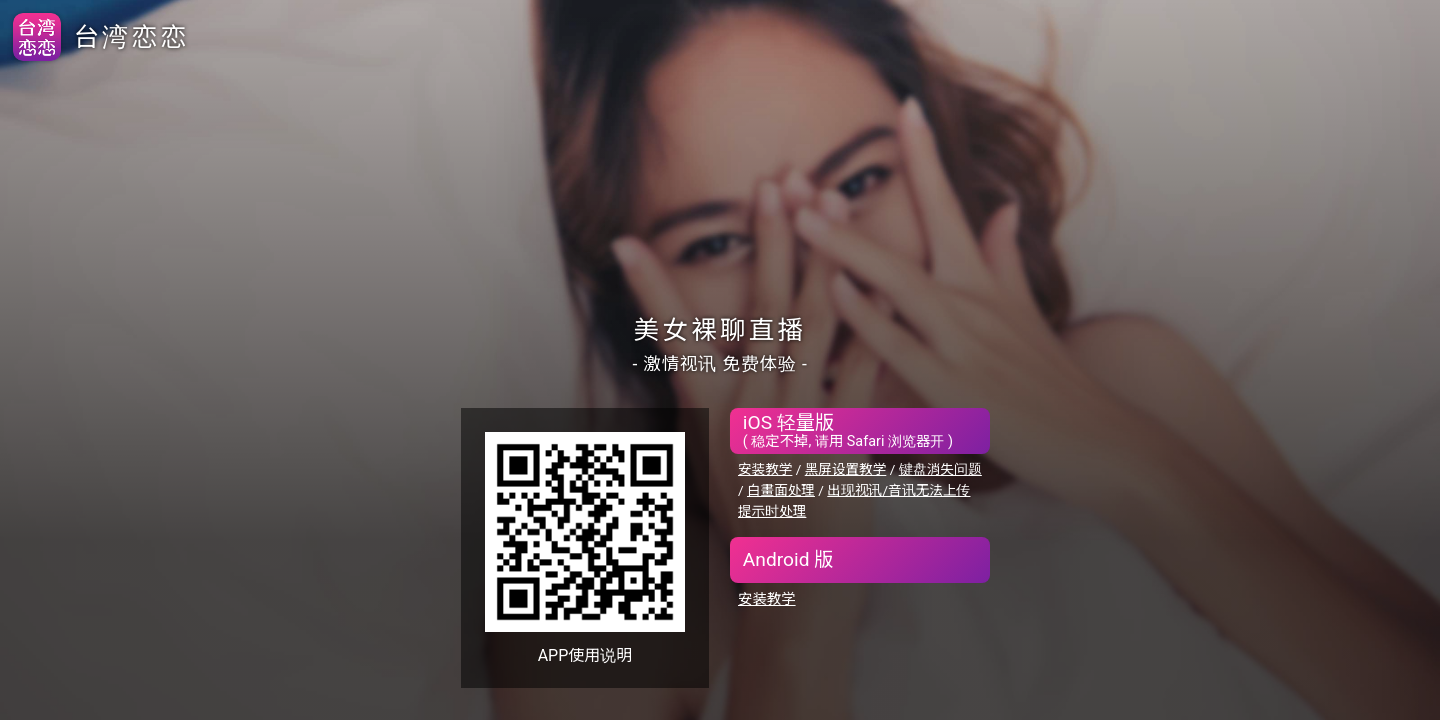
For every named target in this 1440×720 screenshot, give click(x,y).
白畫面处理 (781, 490)
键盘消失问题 (940, 469)
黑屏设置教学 (846, 469)
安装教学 (765, 469)
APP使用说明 (585, 655)
